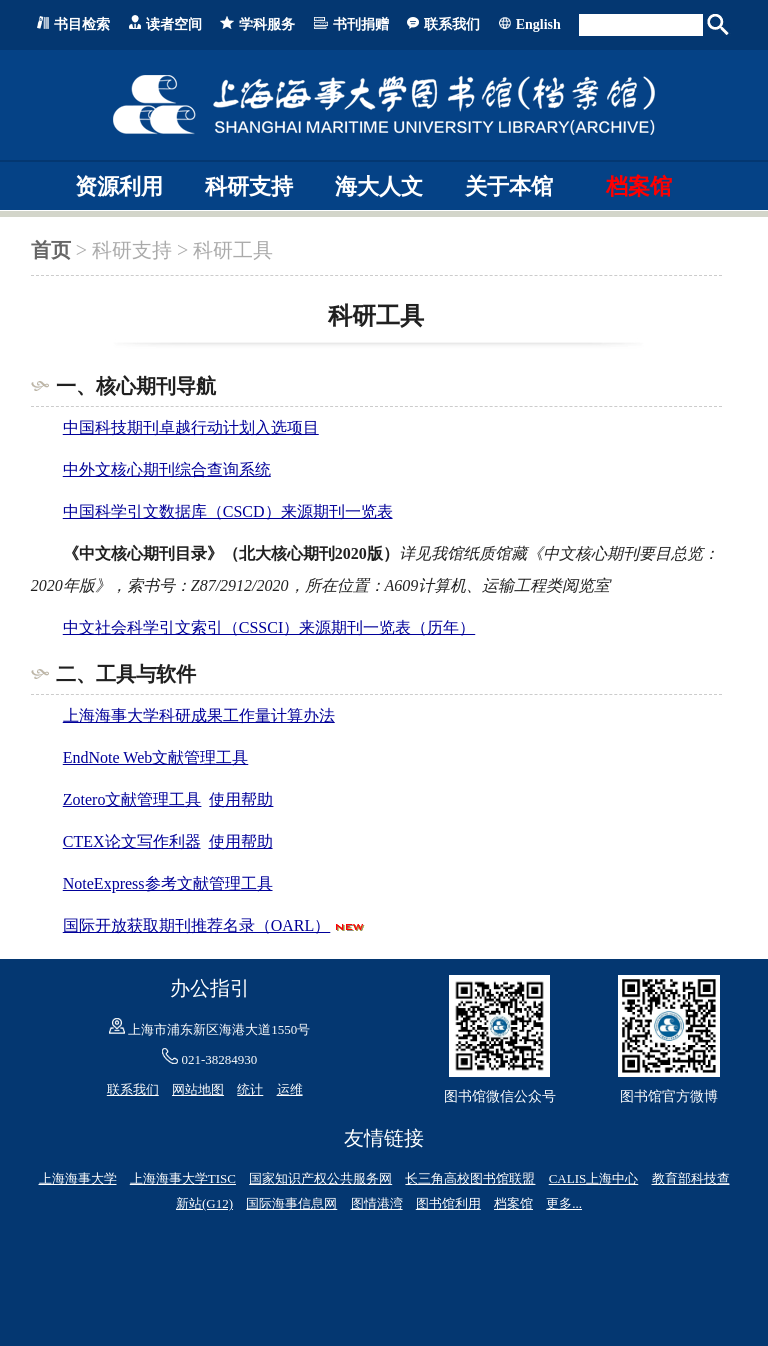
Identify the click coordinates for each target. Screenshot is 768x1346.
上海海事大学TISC (183, 1178)
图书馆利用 (448, 1203)
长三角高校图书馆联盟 (470, 1178)
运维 (290, 1089)
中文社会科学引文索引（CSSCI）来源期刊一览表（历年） (269, 627)
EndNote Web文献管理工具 (156, 757)
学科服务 (267, 24)
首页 (51, 250)
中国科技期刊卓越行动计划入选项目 (191, 427)
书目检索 (82, 24)
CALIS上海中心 (594, 1178)
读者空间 (174, 24)
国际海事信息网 (291, 1203)
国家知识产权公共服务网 (320, 1178)
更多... (564, 1203)
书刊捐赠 (361, 24)
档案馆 (639, 186)
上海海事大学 (78, 1178)
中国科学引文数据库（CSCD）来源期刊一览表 (228, 511)
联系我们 (452, 24)
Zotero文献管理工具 (132, 799)
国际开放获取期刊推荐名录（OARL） (197, 925)
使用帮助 (241, 799)
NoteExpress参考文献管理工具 (168, 883)
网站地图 (198, 1089)
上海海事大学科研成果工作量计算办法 (199, 715)
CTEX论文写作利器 (132, 841)
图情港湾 (377, 1203)
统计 (250, 1089)
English (538, 24)
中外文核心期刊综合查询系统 (167, 469)
